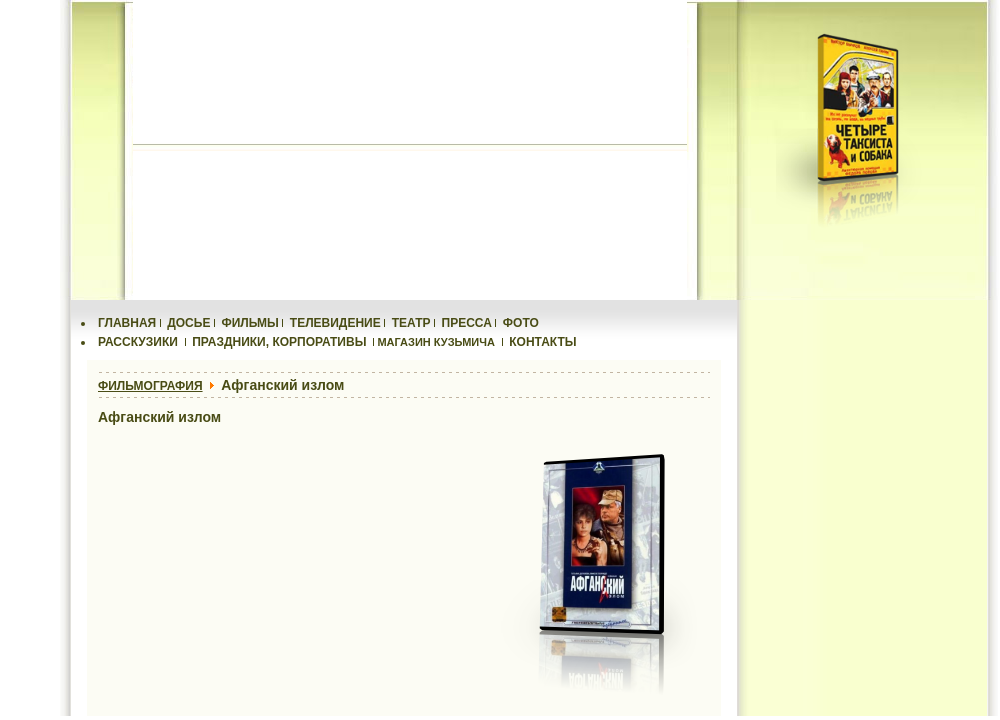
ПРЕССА (467, 323)
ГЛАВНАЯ (127, 323)
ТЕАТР (411, 323)
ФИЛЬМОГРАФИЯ (150, 386)
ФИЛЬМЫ (249, 323)
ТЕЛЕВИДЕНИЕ (335, 323)
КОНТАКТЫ (542, 342)
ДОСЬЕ (188, 323)
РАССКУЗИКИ (138, 342)
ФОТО (521, 323)
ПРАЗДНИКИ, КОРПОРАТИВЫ (279, 342)
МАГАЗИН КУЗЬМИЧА (436, 342)
